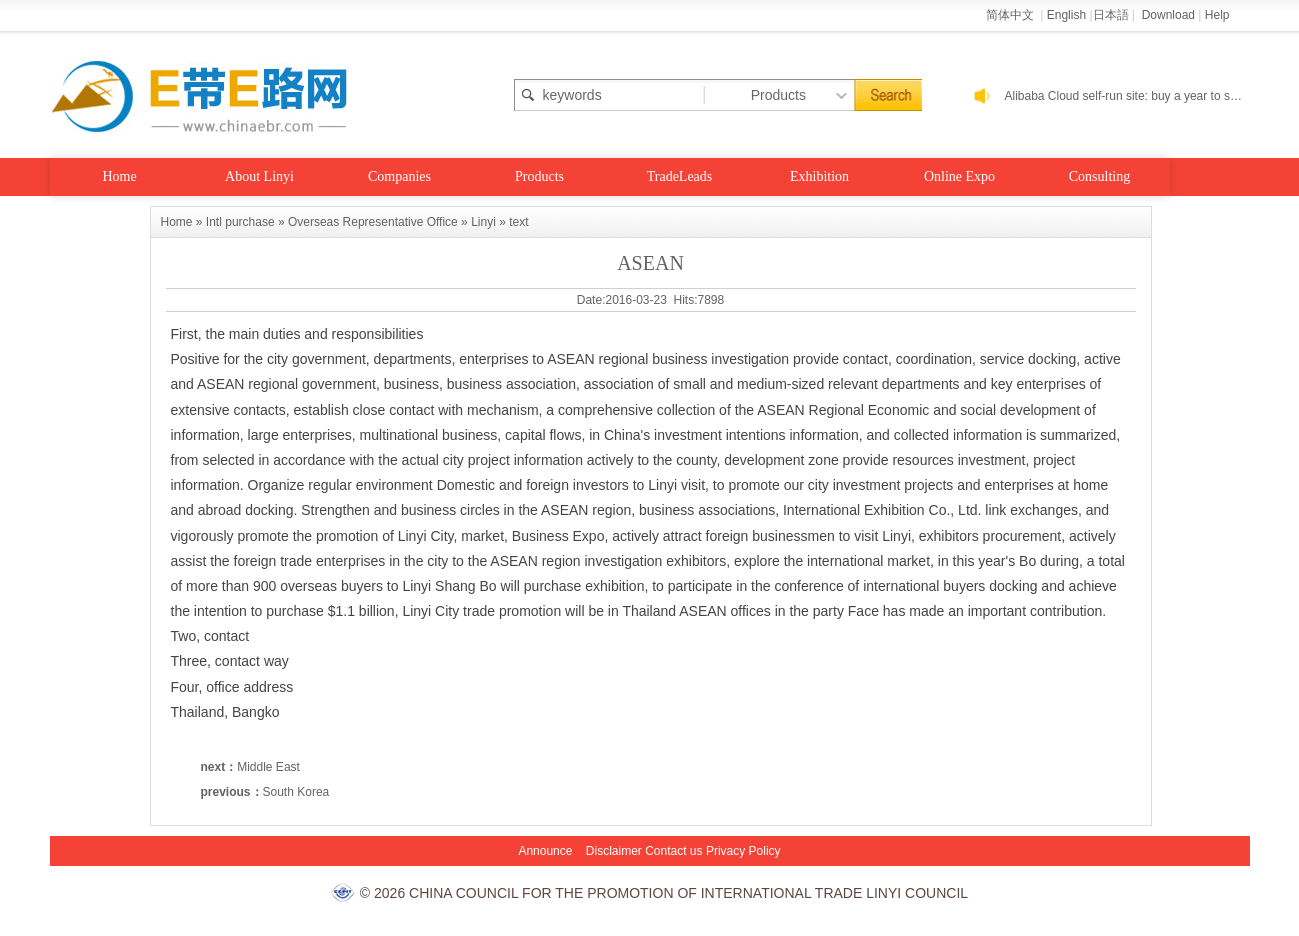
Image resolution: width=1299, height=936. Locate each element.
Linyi (483, 222)
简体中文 (1011, 15)
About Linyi (259, 176)
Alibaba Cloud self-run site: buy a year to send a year (1127, 96)
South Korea (296, 792)
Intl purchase (240, 222)
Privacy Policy (743, 851)
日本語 (1111, 15)
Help (1217, 15)
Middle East (268, 767)
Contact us (673, 851)
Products (539, 176)
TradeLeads (680, 176)
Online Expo (959, 176)
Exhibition (819, 176)
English (1066, 15)
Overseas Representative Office (373, 222)
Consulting (1099, 176)
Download (1168, 15)
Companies (399, 176)
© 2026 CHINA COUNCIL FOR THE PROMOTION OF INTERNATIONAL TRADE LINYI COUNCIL (664, 893)
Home (119, 176)
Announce (545, 851)
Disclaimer (614, 851)
